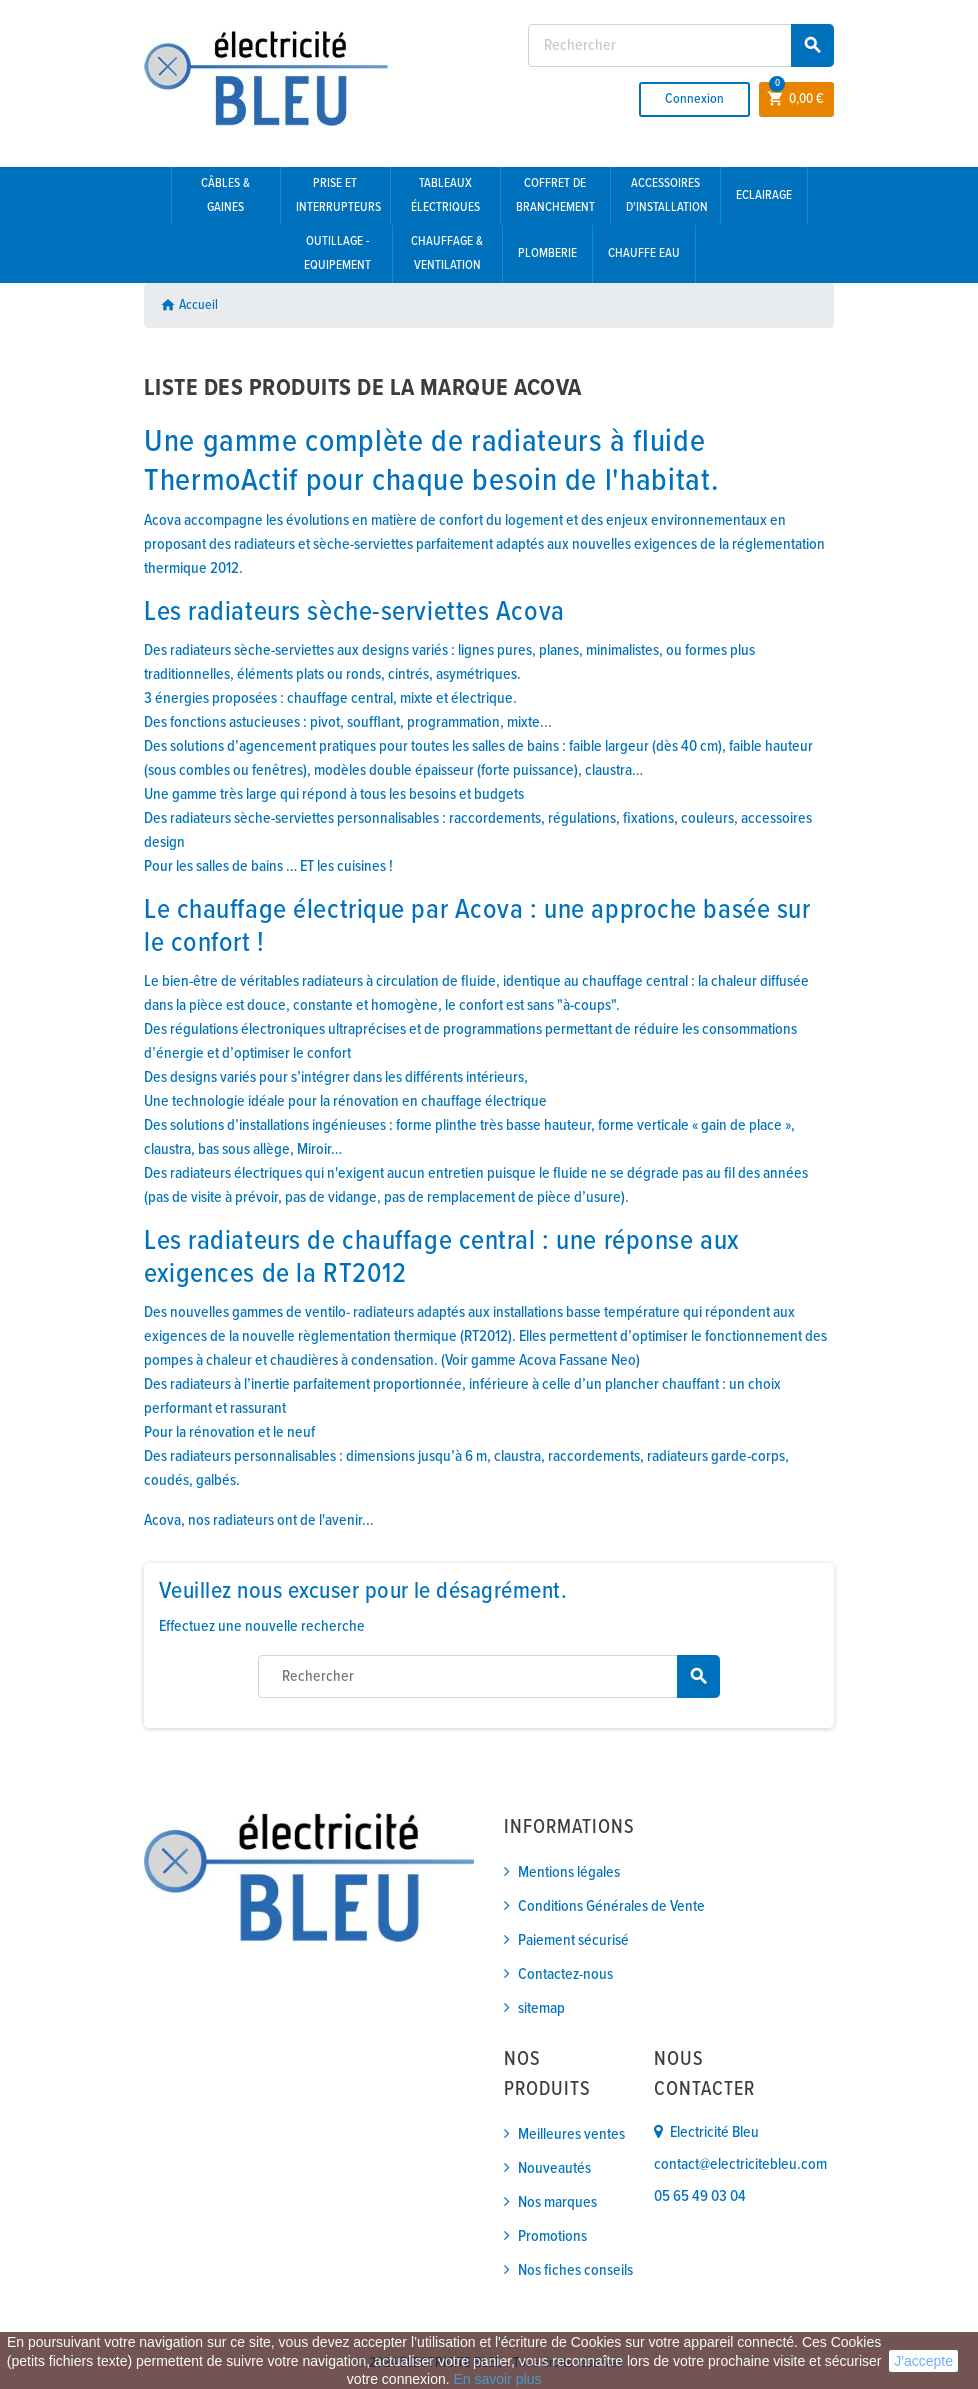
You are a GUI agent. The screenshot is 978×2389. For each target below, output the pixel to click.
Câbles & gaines (225, 195)
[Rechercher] (681, 45)
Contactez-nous (565, 1974)
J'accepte (923, 2361)
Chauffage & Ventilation (447, 253)
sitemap (541, 2008)
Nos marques (557, 2202)
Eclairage (764, 195)
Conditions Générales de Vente (611, 1906)
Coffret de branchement (555, 195)
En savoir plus (497, 2379)
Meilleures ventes (571, 2134)
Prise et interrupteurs (338, 195)
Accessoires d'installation (667, 195)
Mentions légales (569, 1872)
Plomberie (547, 253)
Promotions (552, 2236)
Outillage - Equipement (337, 253)
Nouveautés (554, 2168)
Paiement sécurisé (573, 1940)
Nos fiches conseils (575, 2270)
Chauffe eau (644, 253)
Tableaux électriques (445, 195)
